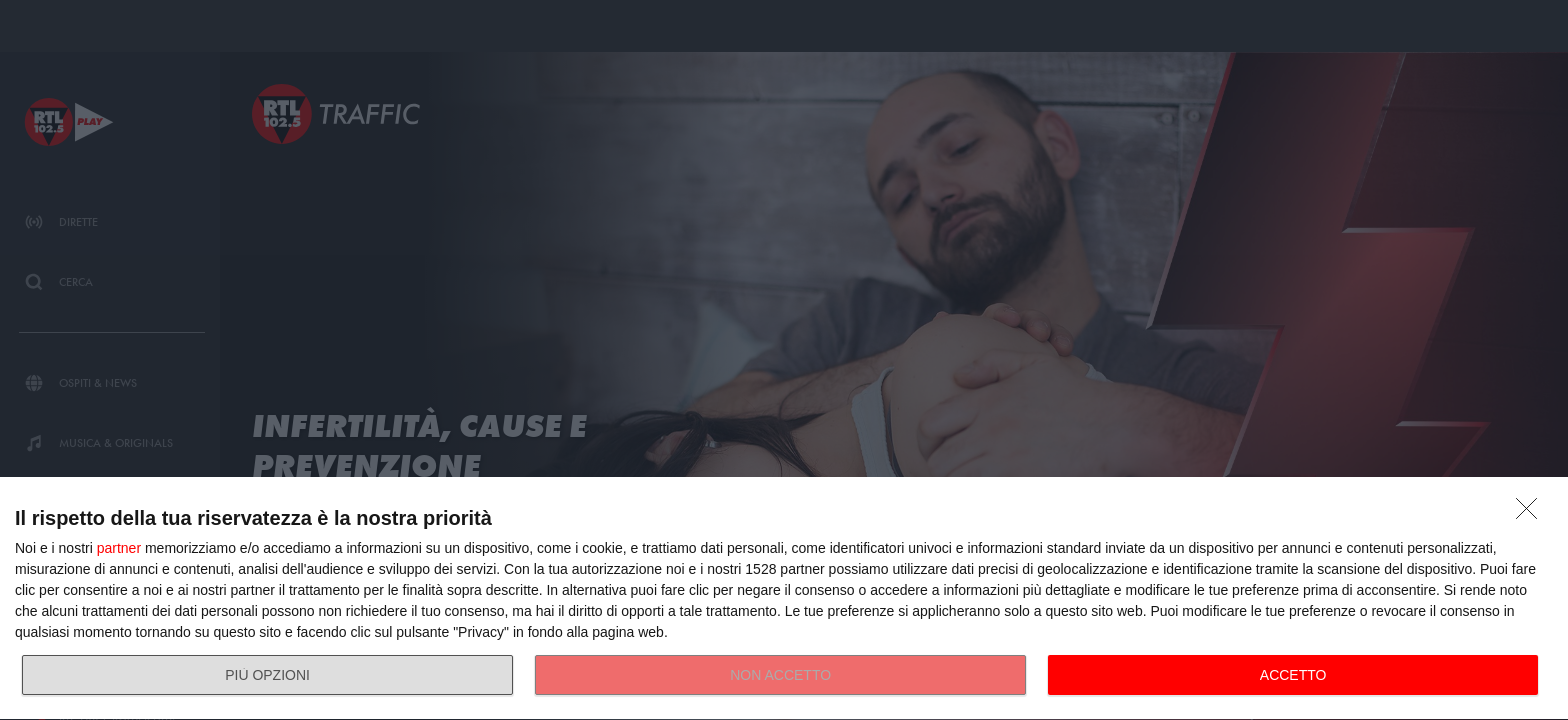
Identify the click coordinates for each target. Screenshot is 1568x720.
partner (119, 548)
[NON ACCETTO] (1532, 514)
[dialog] (784, 599)
